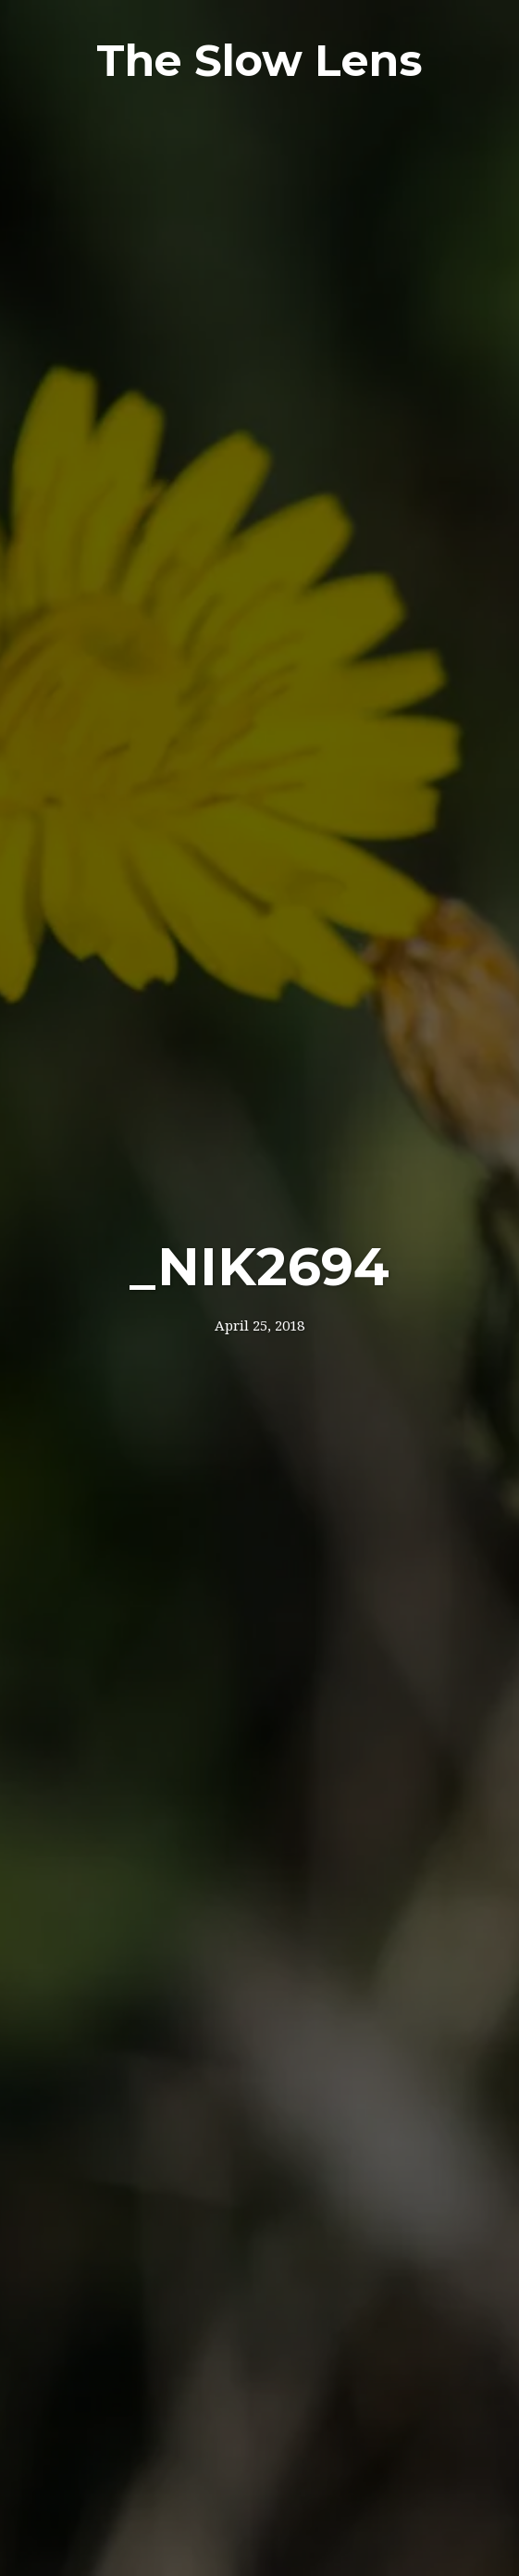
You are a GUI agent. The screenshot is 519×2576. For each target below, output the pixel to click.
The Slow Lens (259, 60)
